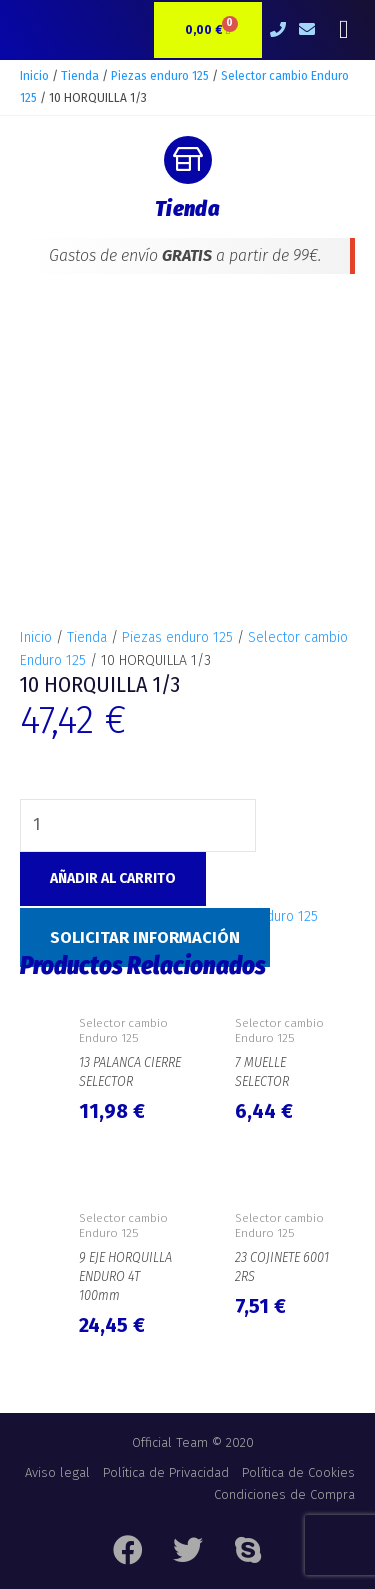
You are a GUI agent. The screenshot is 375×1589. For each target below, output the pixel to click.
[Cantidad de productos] (138, 674)
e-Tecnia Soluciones (236, 1569)
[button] (343, 30)
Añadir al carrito (113, 727)
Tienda (80, 76)
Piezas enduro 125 (160, 76)
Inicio (34, 76)
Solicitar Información (145, 786)
